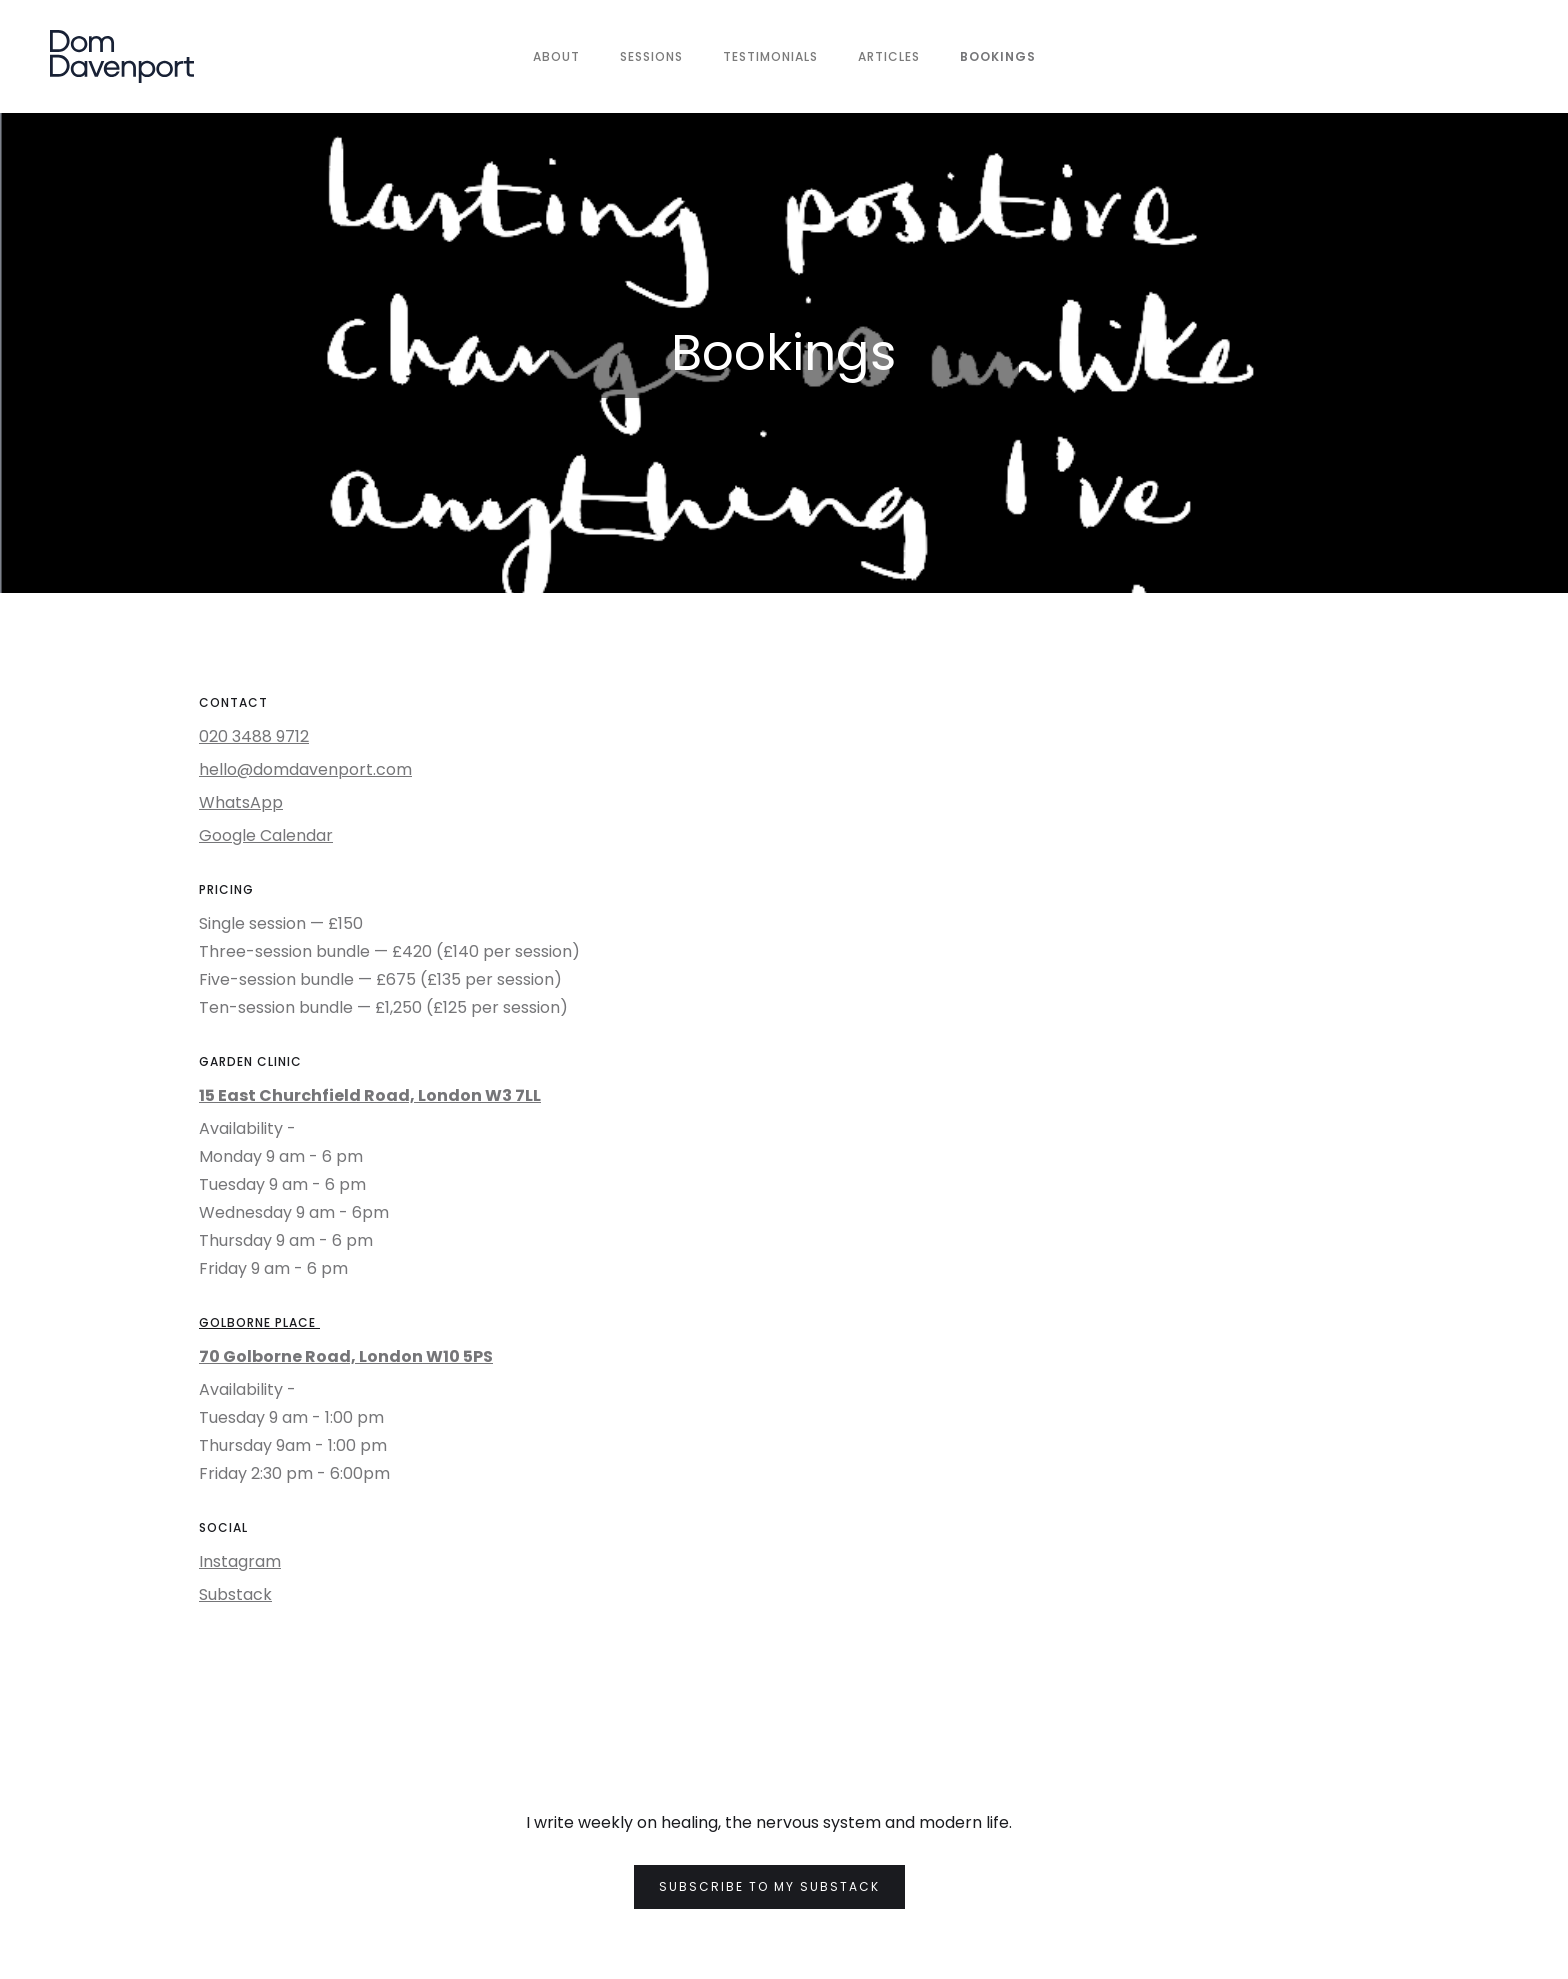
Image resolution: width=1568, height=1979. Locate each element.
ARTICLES (889, 56)
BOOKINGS (998, 56)
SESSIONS (651, 56)
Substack (235, 1594)
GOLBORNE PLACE (259, 1322)
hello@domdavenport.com (305, 769)
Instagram (240, 1561)
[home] (122, 56)
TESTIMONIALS (770, 56)
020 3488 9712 (254, 736)
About (556, 56)
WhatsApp (241, 802)
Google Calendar (266, 835)
